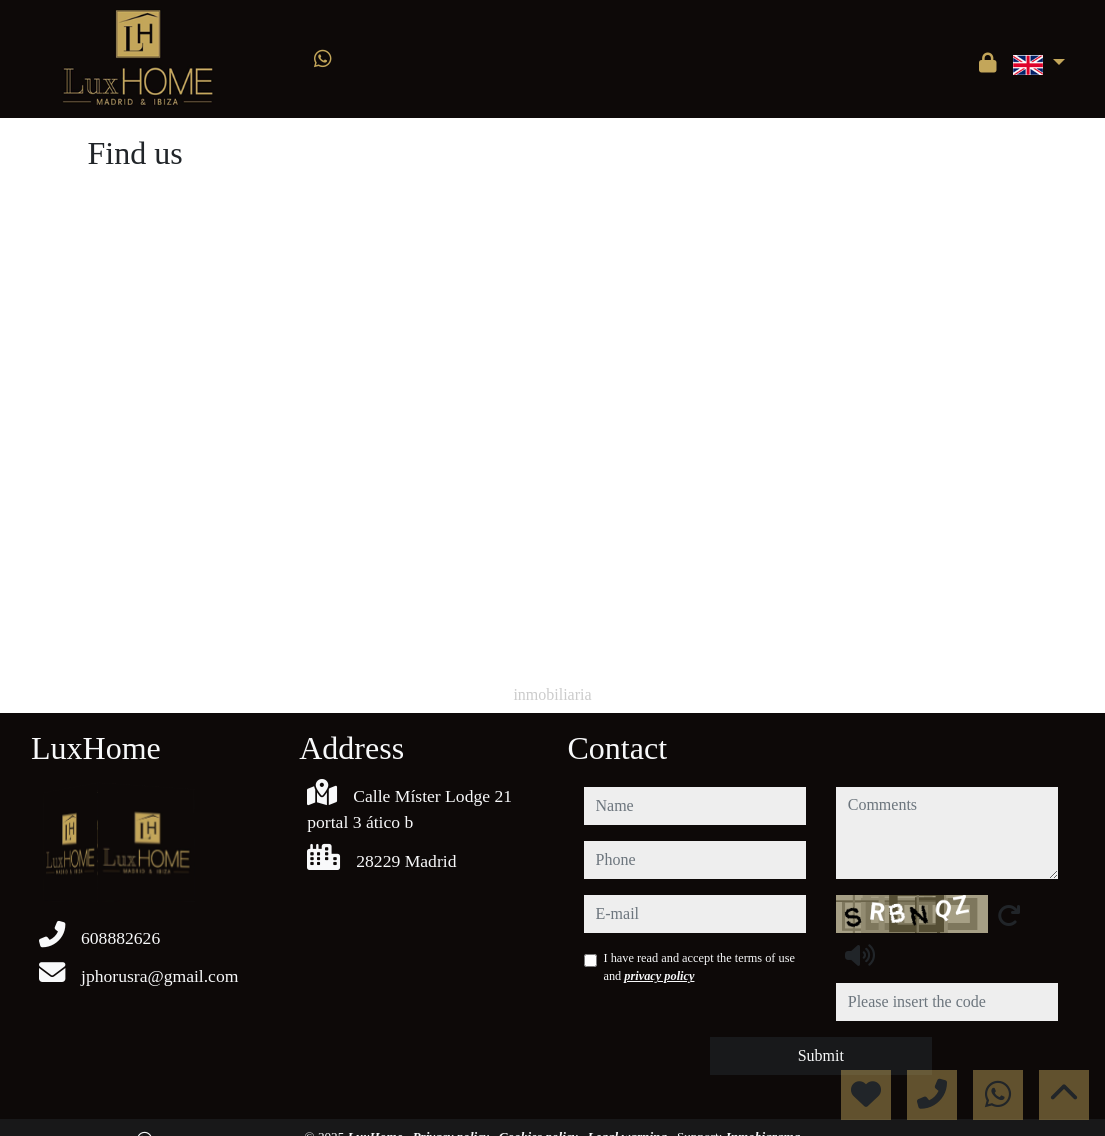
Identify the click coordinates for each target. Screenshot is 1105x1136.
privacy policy (659, 976)
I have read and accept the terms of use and (699, 967)
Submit (821, 1055)
